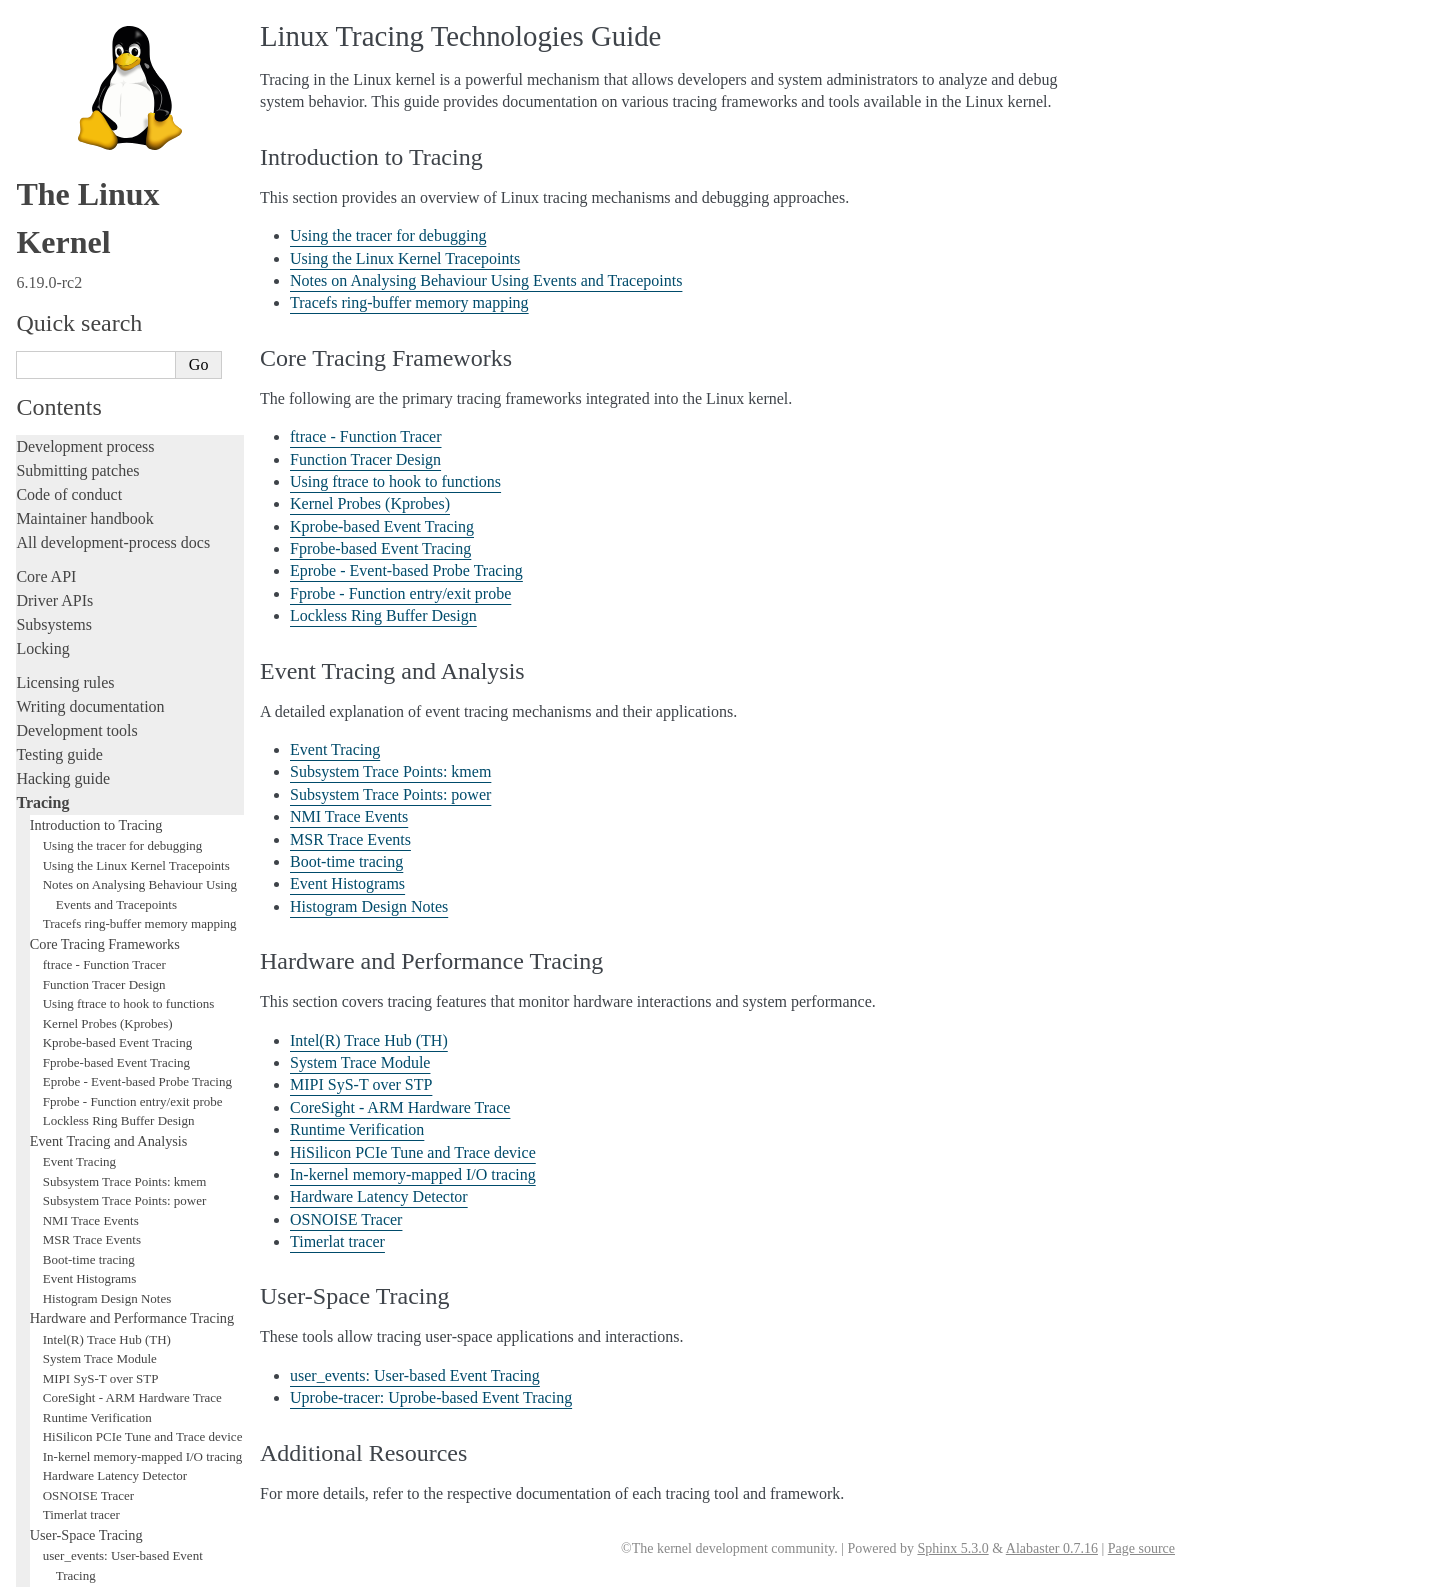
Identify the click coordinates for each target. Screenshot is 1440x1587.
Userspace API (63, 1328)
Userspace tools (66, 1304)
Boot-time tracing (89, 752)
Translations (55, 1488)
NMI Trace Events (91, 713)
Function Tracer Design (104, 477)
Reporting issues (69, 1280)
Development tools (76, 223)
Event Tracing (79, 654)
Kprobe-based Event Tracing (117, 535)
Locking (42, 141)
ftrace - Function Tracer (104, 457)
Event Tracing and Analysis (109, 634)
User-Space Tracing (86, 1028)
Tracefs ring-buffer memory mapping (140, 416)
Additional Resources (92, 1127)
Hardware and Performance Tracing (132, 811)
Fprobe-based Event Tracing (116, 555)
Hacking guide (63, 271)
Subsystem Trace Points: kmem (125, 674)
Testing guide (59, 247)
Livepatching (58, 1174)
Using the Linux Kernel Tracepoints (136, 358)
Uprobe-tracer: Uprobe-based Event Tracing (431, 1397)
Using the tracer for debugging (123, 338)
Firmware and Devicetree (97, 1386)
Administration (64, 1232)
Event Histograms (90, 771)
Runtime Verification (97, 910)
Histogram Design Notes (107, 791)
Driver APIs (54, 93)
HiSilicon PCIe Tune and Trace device (143, 929)
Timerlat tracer (81, 1007)
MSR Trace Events (92, 732)
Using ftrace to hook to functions (129, 496)
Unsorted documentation (95, 1454)
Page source (1141, 1548)
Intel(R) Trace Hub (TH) (107, 832)
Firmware (47, 1362)
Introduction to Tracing (96, 318)
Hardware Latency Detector (115, 968)
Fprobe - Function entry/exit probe (133, 594)
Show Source (58, 1568)
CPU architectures (74, 1420)
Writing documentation (90, 199)
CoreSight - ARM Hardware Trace (132, 890)
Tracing (42, 295)
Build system (58, 1256)
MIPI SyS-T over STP (101, 871)
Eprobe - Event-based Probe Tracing (137, 574)
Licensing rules (65, 175)
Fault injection (62, 1150)
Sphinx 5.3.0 (952, 1548)
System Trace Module (100, 851)
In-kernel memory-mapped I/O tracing (143, 949)
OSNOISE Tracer (88, 988)
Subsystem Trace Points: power (125, 693)
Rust (30, 1198)
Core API (46, 69)
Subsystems (54, 117)
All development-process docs (113, 35)
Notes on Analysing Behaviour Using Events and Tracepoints (486, 280)
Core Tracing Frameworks (105, 437)
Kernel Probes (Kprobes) (108, 516)
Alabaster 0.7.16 (1052, 1548)
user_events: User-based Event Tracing (415, 1375)
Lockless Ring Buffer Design (119, 613)
